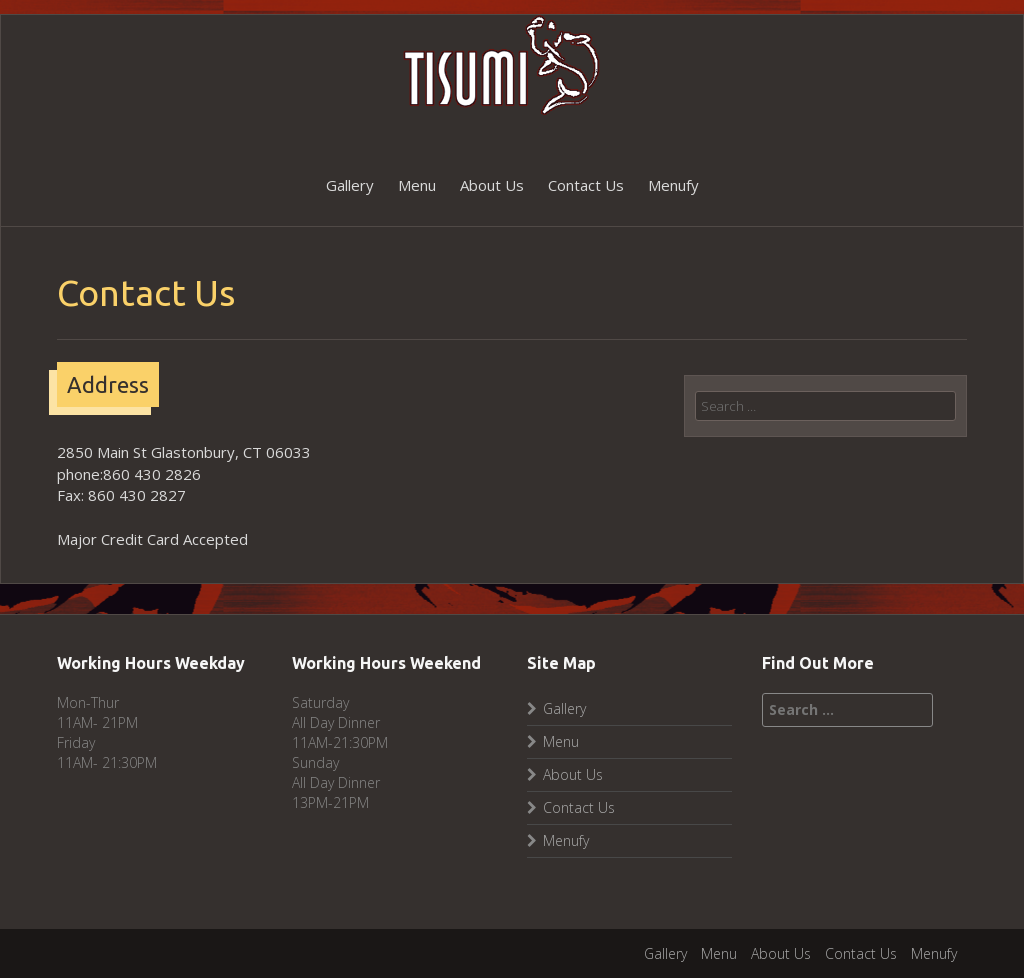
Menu (417, 185)
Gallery (350, 185)
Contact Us (586, 185)
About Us (492, 185)
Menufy (673, 185)
